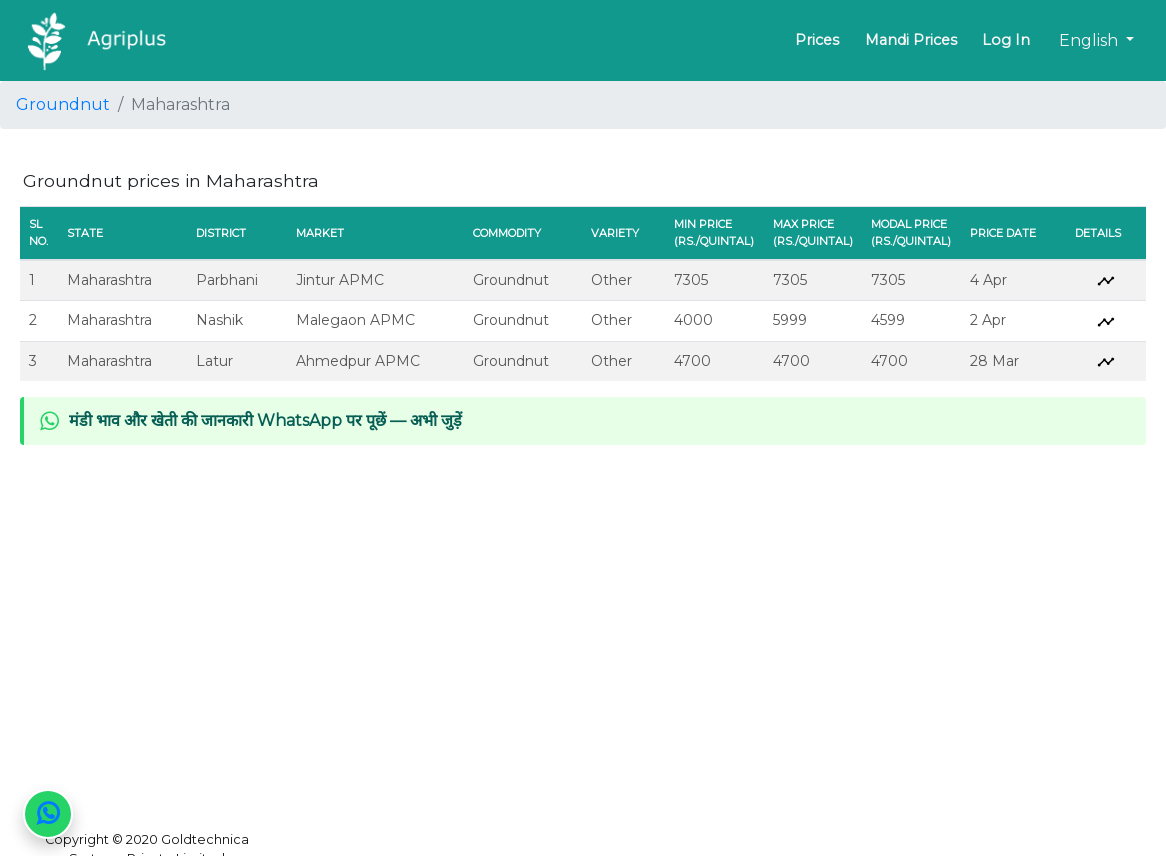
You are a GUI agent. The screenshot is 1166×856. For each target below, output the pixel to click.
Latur (214, 361)
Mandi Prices (911, 40)
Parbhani (227, 280)
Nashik (219, 320)
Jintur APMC (340, 280)
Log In (1006, 40)
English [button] (1090, 40)
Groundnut (63, 104)
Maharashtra (109, 280)
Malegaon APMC (355, 320)
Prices (817, 40)
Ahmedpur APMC (358, 361)
